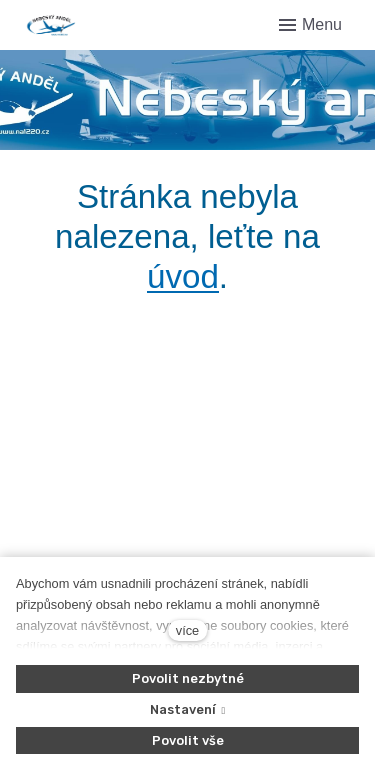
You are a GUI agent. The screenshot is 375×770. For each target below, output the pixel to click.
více (187, 630)
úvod (183, 276)
